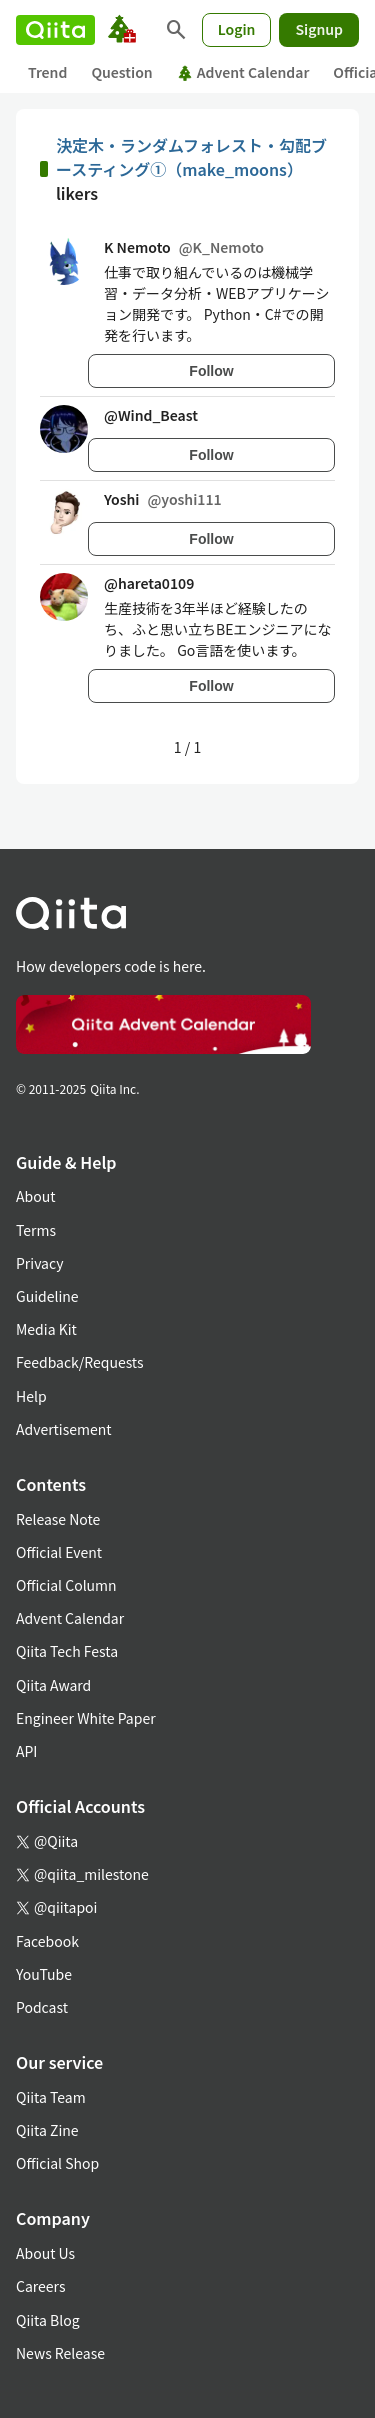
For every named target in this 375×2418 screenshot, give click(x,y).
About (35, 1196)
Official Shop (57, 2163)
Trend (47, 72)
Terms (36, 1230)
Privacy (39, 1263)
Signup (319, 29)
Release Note (58, 1519)
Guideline (47, 1296)
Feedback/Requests (80, 1362)
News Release (60, 2353)
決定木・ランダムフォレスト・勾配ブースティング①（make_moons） (191, 157)
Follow (211, 371)
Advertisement (64, 1429)
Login (237, 29)
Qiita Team (51, 2097)
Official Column (66, 1585)
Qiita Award (53, 1685)
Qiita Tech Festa (67, 1651)
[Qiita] (55, 30)
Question (121, 72)
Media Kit (46, 1329)
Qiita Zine (47, 2130)
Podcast (42, 2007)
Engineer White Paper (86, 1718)
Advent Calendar (243, 72)
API (26, 1751)
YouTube (44, 1974)
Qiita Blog (48, 2320)
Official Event (59, 1552)
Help (31, 1396)
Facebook (47, 1941)
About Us (45, 2253)
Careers (40, 2286)
